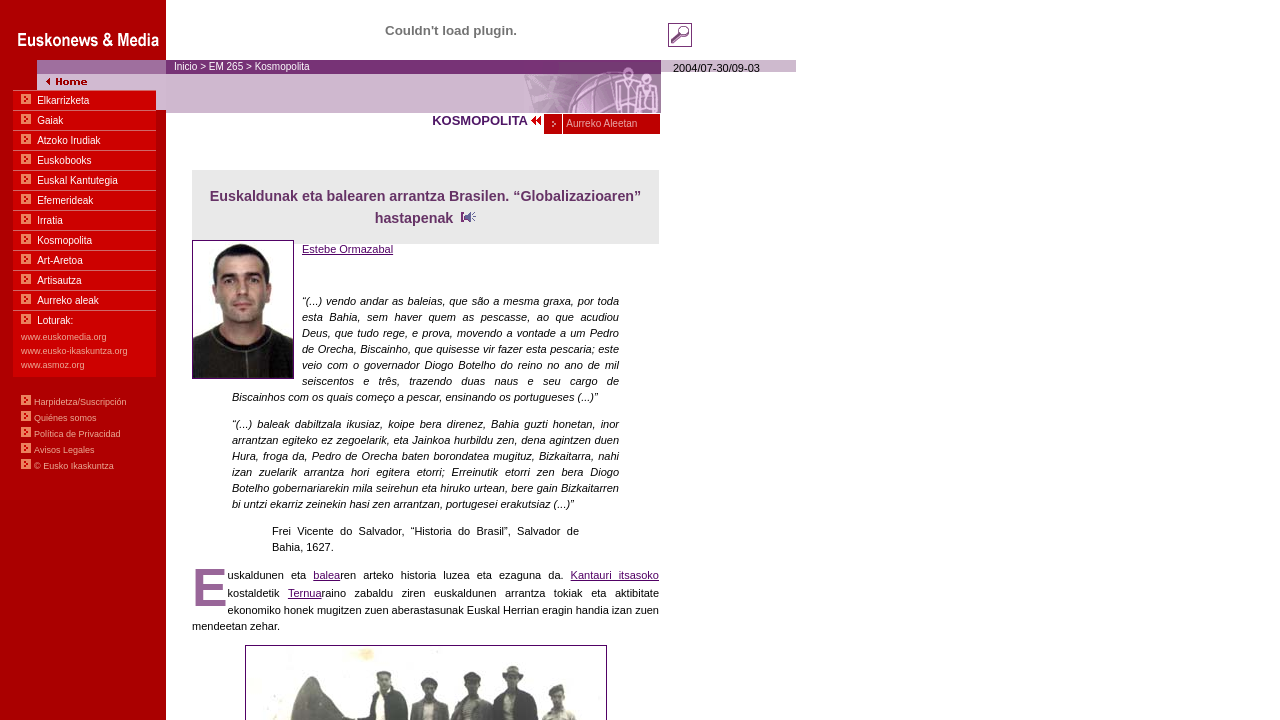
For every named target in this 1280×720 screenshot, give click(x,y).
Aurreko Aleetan (600, 123)
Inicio (185, 66)
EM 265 (226, 66)
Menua (83, 250)
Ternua (305, 593)
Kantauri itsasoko (615, 575)
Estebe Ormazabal (347, 249)
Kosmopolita (282, 66)
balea (326, 575)
